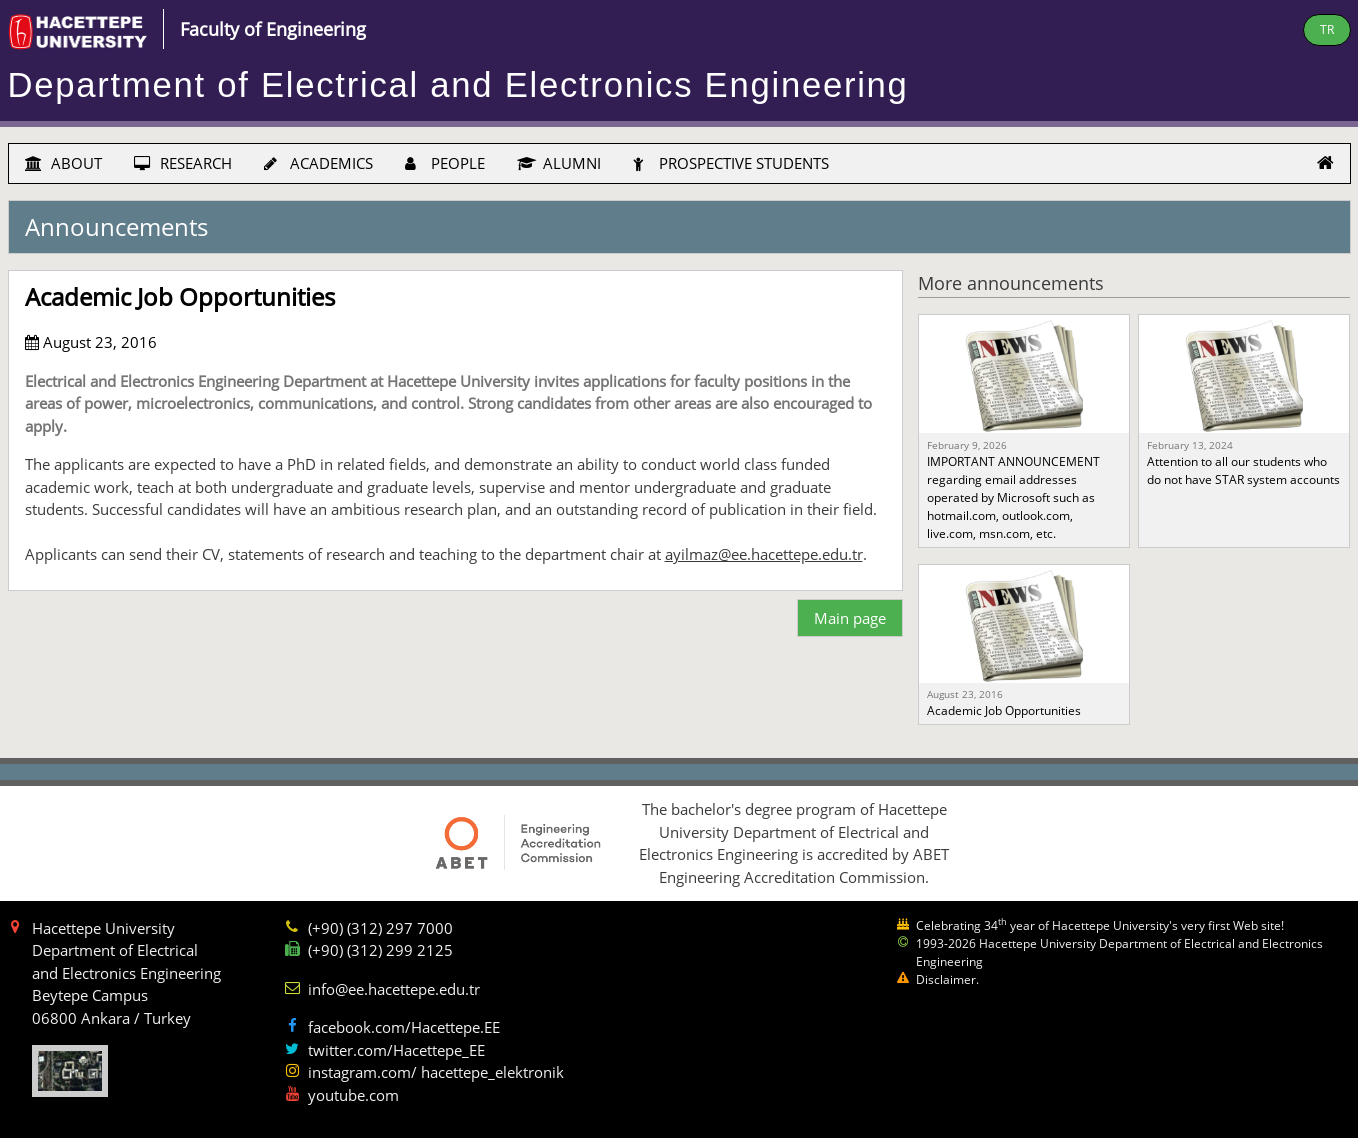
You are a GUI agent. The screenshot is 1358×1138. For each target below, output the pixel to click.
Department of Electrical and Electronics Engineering (458, 85)
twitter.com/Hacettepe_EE (396, 1050)
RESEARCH (183, 163)
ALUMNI (559, 163)
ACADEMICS (318, 163)
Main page (850, 618)
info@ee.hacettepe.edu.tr (394, 989)
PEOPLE (445, 163)
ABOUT (63, 163)
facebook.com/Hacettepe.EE (404, 1027)
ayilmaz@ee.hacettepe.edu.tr (764, 554)
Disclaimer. (947, 979)
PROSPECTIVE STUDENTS (731, 163)
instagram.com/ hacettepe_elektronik (436, 1072)
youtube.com (353, 1095)
